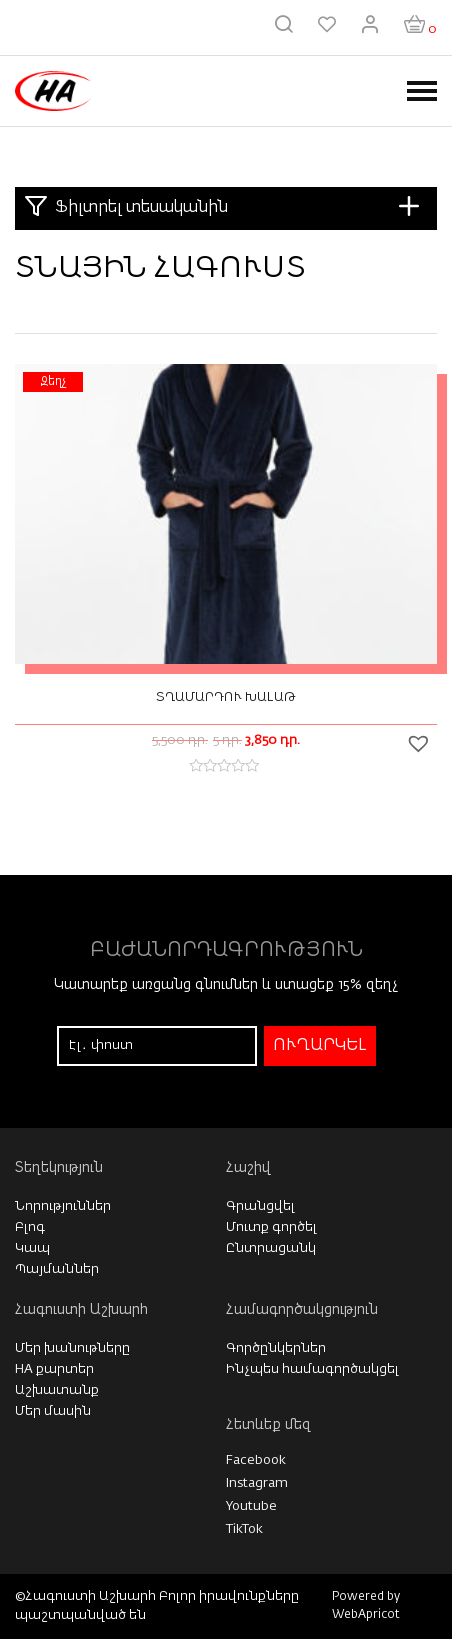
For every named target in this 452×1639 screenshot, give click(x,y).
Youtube (251, 1506)
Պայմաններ (57, 1269)
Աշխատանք (57, 1390)
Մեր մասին (53, 1411)
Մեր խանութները (72, 1348)
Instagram (257, 1483)
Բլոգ (30, 1227)
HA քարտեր (54, 1369)
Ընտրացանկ (271, 1248)
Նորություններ (63, 1206)
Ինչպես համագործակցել (312, 1369)
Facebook (256, 1460)
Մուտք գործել (271, 1227)
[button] (421, 743)
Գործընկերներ (276, 1348)
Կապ (32, 1248)
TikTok (244, 1529)
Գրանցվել (260, 1206)
